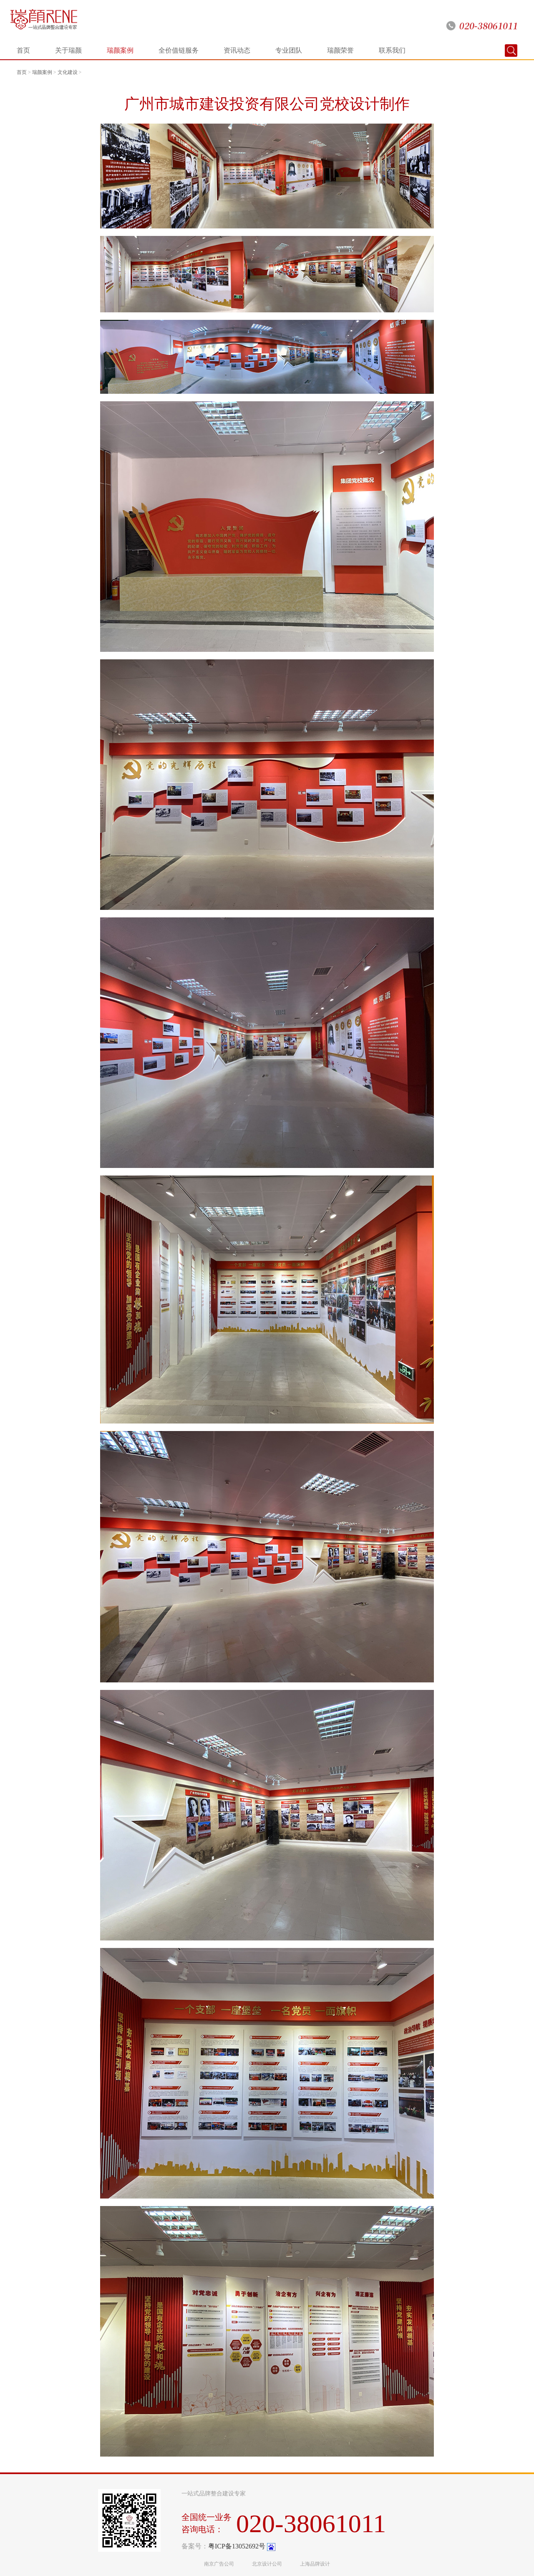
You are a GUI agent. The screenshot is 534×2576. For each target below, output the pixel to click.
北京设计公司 (267, 2564)
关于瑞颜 (68, 50)
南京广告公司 (219, 2564)
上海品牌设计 (315, 2564)
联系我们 (392, 50)
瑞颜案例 (120, 50)
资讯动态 (237, 50)
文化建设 (68, 72)
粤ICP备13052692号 (236, 2546)
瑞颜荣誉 (340, 50)
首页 (23, 50)
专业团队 (288, 50)
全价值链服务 (179, 50)
